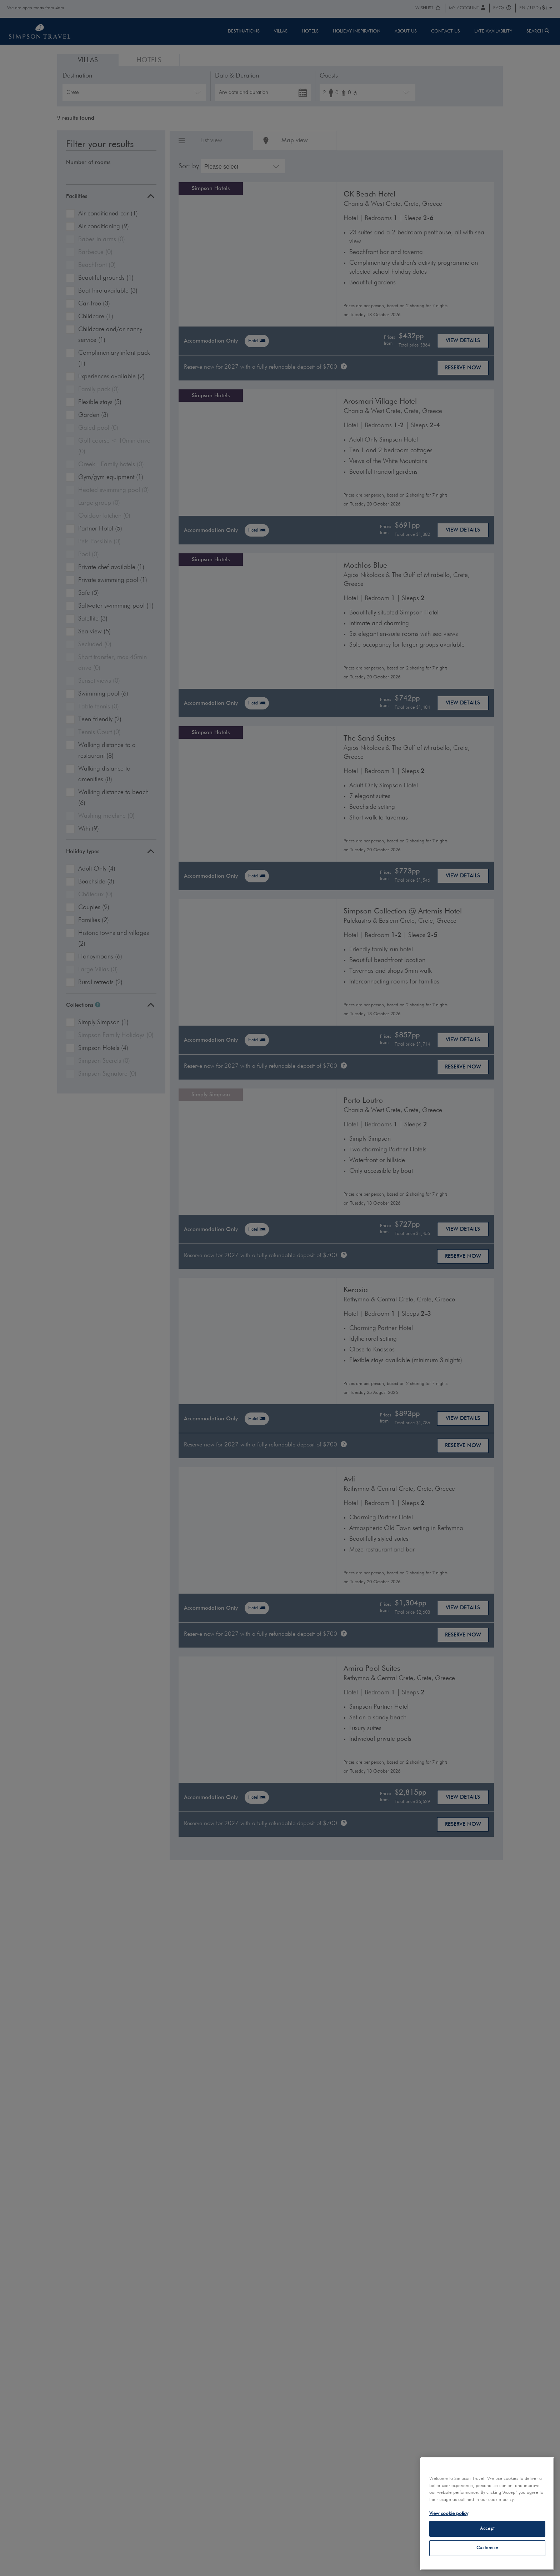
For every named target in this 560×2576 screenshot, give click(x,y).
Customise (487, 2548)
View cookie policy (448, 2513)
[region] (487, 2513)
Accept (487, 2528)
